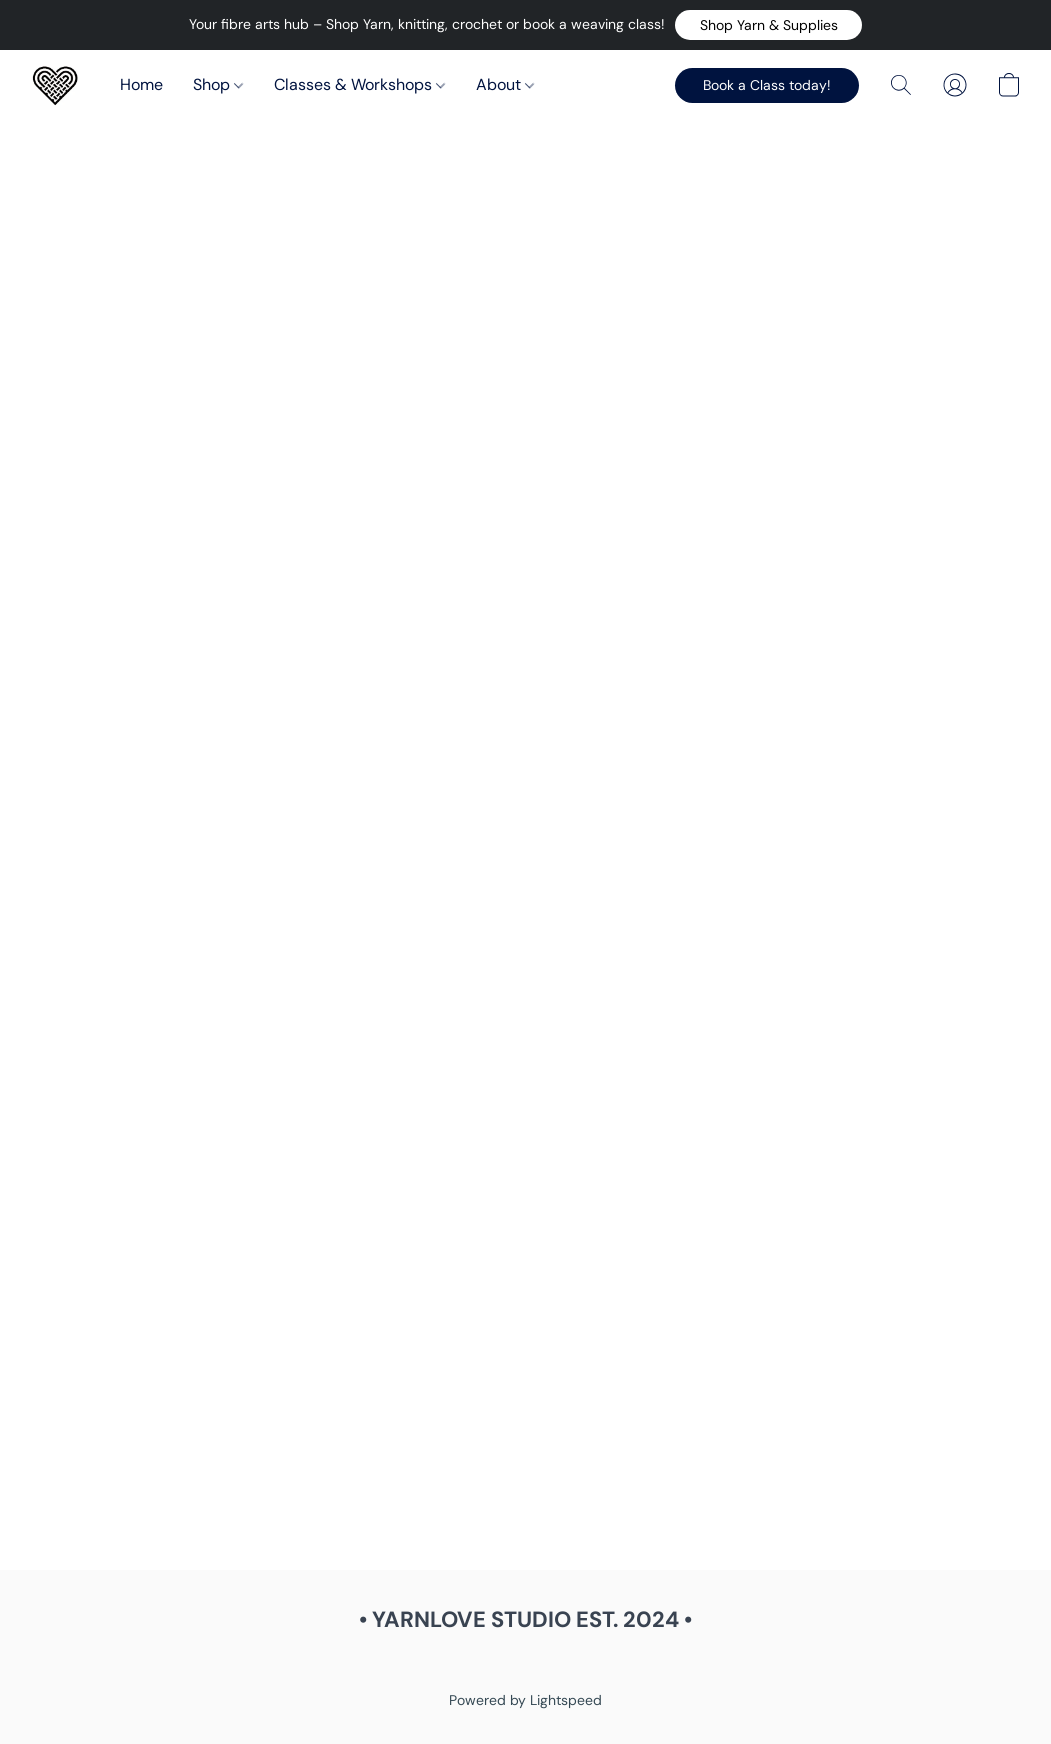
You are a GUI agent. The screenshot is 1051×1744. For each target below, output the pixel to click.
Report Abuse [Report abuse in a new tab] (526, 1664)
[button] (768, 25)
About (505, 84)
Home (141, 84)
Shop (218, 84)
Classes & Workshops (359, 84)
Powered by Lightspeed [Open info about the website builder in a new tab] (525, 1700)
